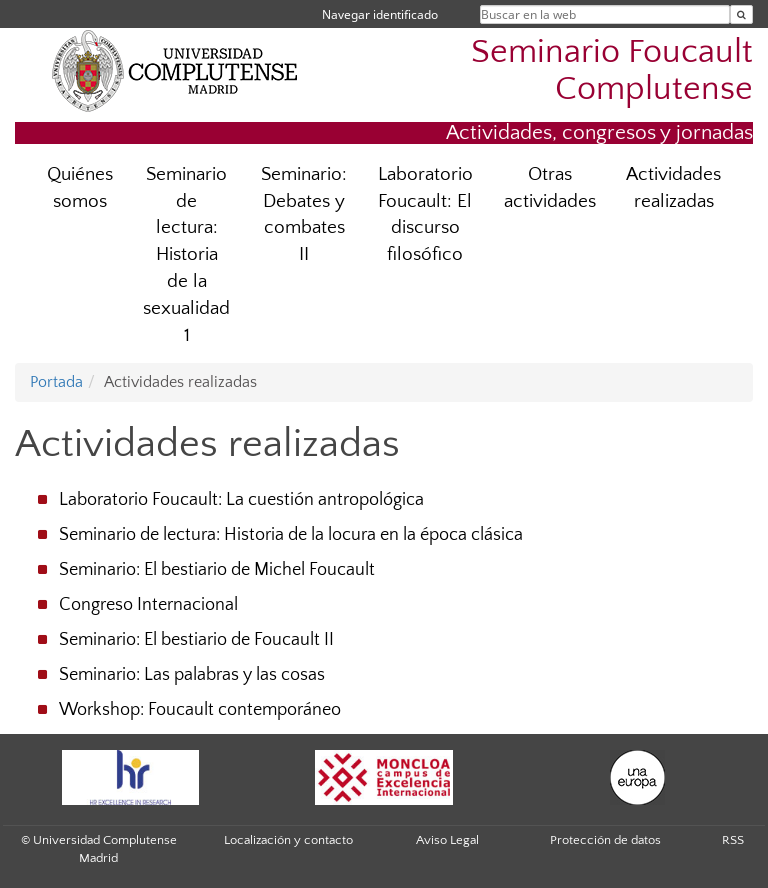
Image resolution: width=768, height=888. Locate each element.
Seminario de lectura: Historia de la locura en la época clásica (291, 535)
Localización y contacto (288, 840)
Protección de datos (605, 840)
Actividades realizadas (673, 188)
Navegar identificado (380, 14)
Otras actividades (550, 188)
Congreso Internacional (148, 605)
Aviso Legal (447, 840)
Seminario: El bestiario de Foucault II (196, 640)
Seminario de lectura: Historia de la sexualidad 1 (186, 255)
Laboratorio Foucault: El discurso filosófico (425, 215)
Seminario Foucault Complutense (612, 71)
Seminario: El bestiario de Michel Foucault (217, 570)
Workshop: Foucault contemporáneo (200, 710)
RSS (733, 840)
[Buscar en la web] (741, 14)
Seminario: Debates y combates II (304, 215)
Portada (56, 382)
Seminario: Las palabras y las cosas (192, 675)
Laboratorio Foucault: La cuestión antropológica (241, 500)
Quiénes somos (80, 188)
